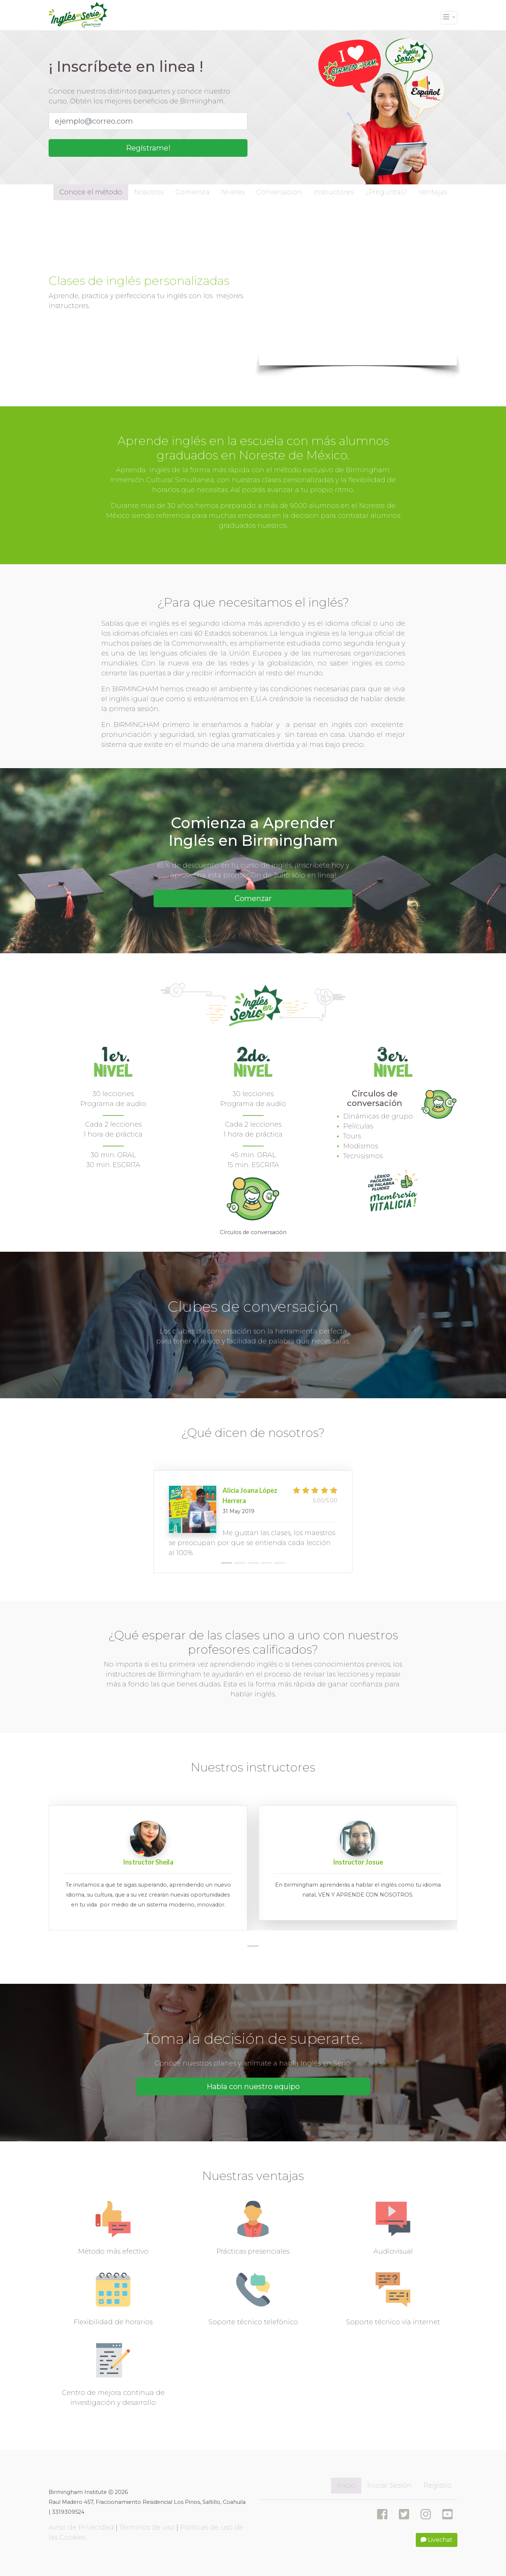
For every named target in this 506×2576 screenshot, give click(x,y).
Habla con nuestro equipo (253, 2086)
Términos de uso (147, 2527)
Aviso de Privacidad (81, 2527)
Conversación (279, 192)
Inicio (346, 2485)
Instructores (334, 192)
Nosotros (149, 192)
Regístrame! (148, 148)
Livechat (437, 2539)
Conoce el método (90, 192)
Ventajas (433, 192)
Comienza (192, 192)
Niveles (233, 192)
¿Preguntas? (386, 192)
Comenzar (253, 898)
